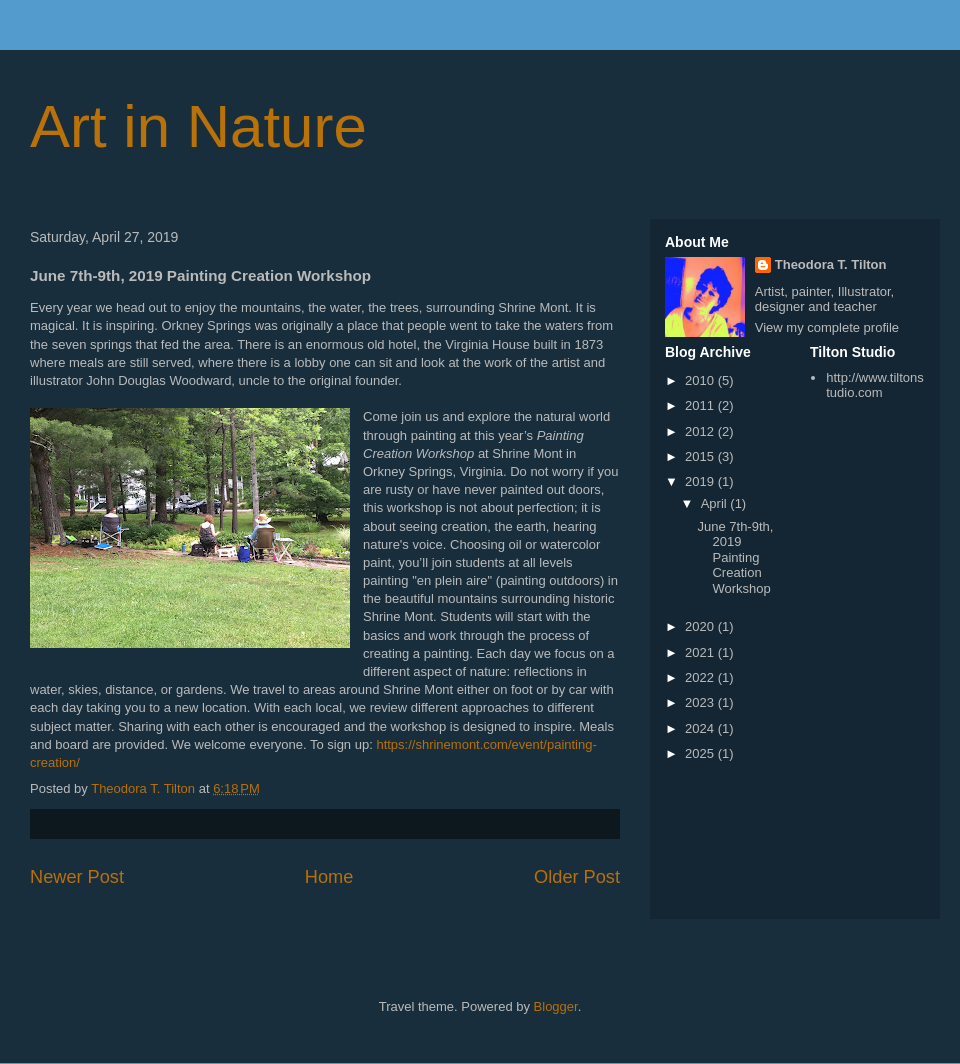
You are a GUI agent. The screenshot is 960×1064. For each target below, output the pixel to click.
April (716, 503)
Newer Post (77, 877)
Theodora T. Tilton (831, 264)
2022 (701, 677)
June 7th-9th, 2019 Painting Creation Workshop (735, 557)
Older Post (577, 877)
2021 (701, 652)
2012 (701, 431)
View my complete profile (827, 327)
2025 (701, 753)
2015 (701, 456)
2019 (701, 481)
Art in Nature (198, 126)
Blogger (556, 1006)
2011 (701, 405)
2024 (701, 728)
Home (329, 877)
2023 (701, 702)
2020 (701, 626)
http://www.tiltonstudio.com (875, 385)
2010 (701, 380)
